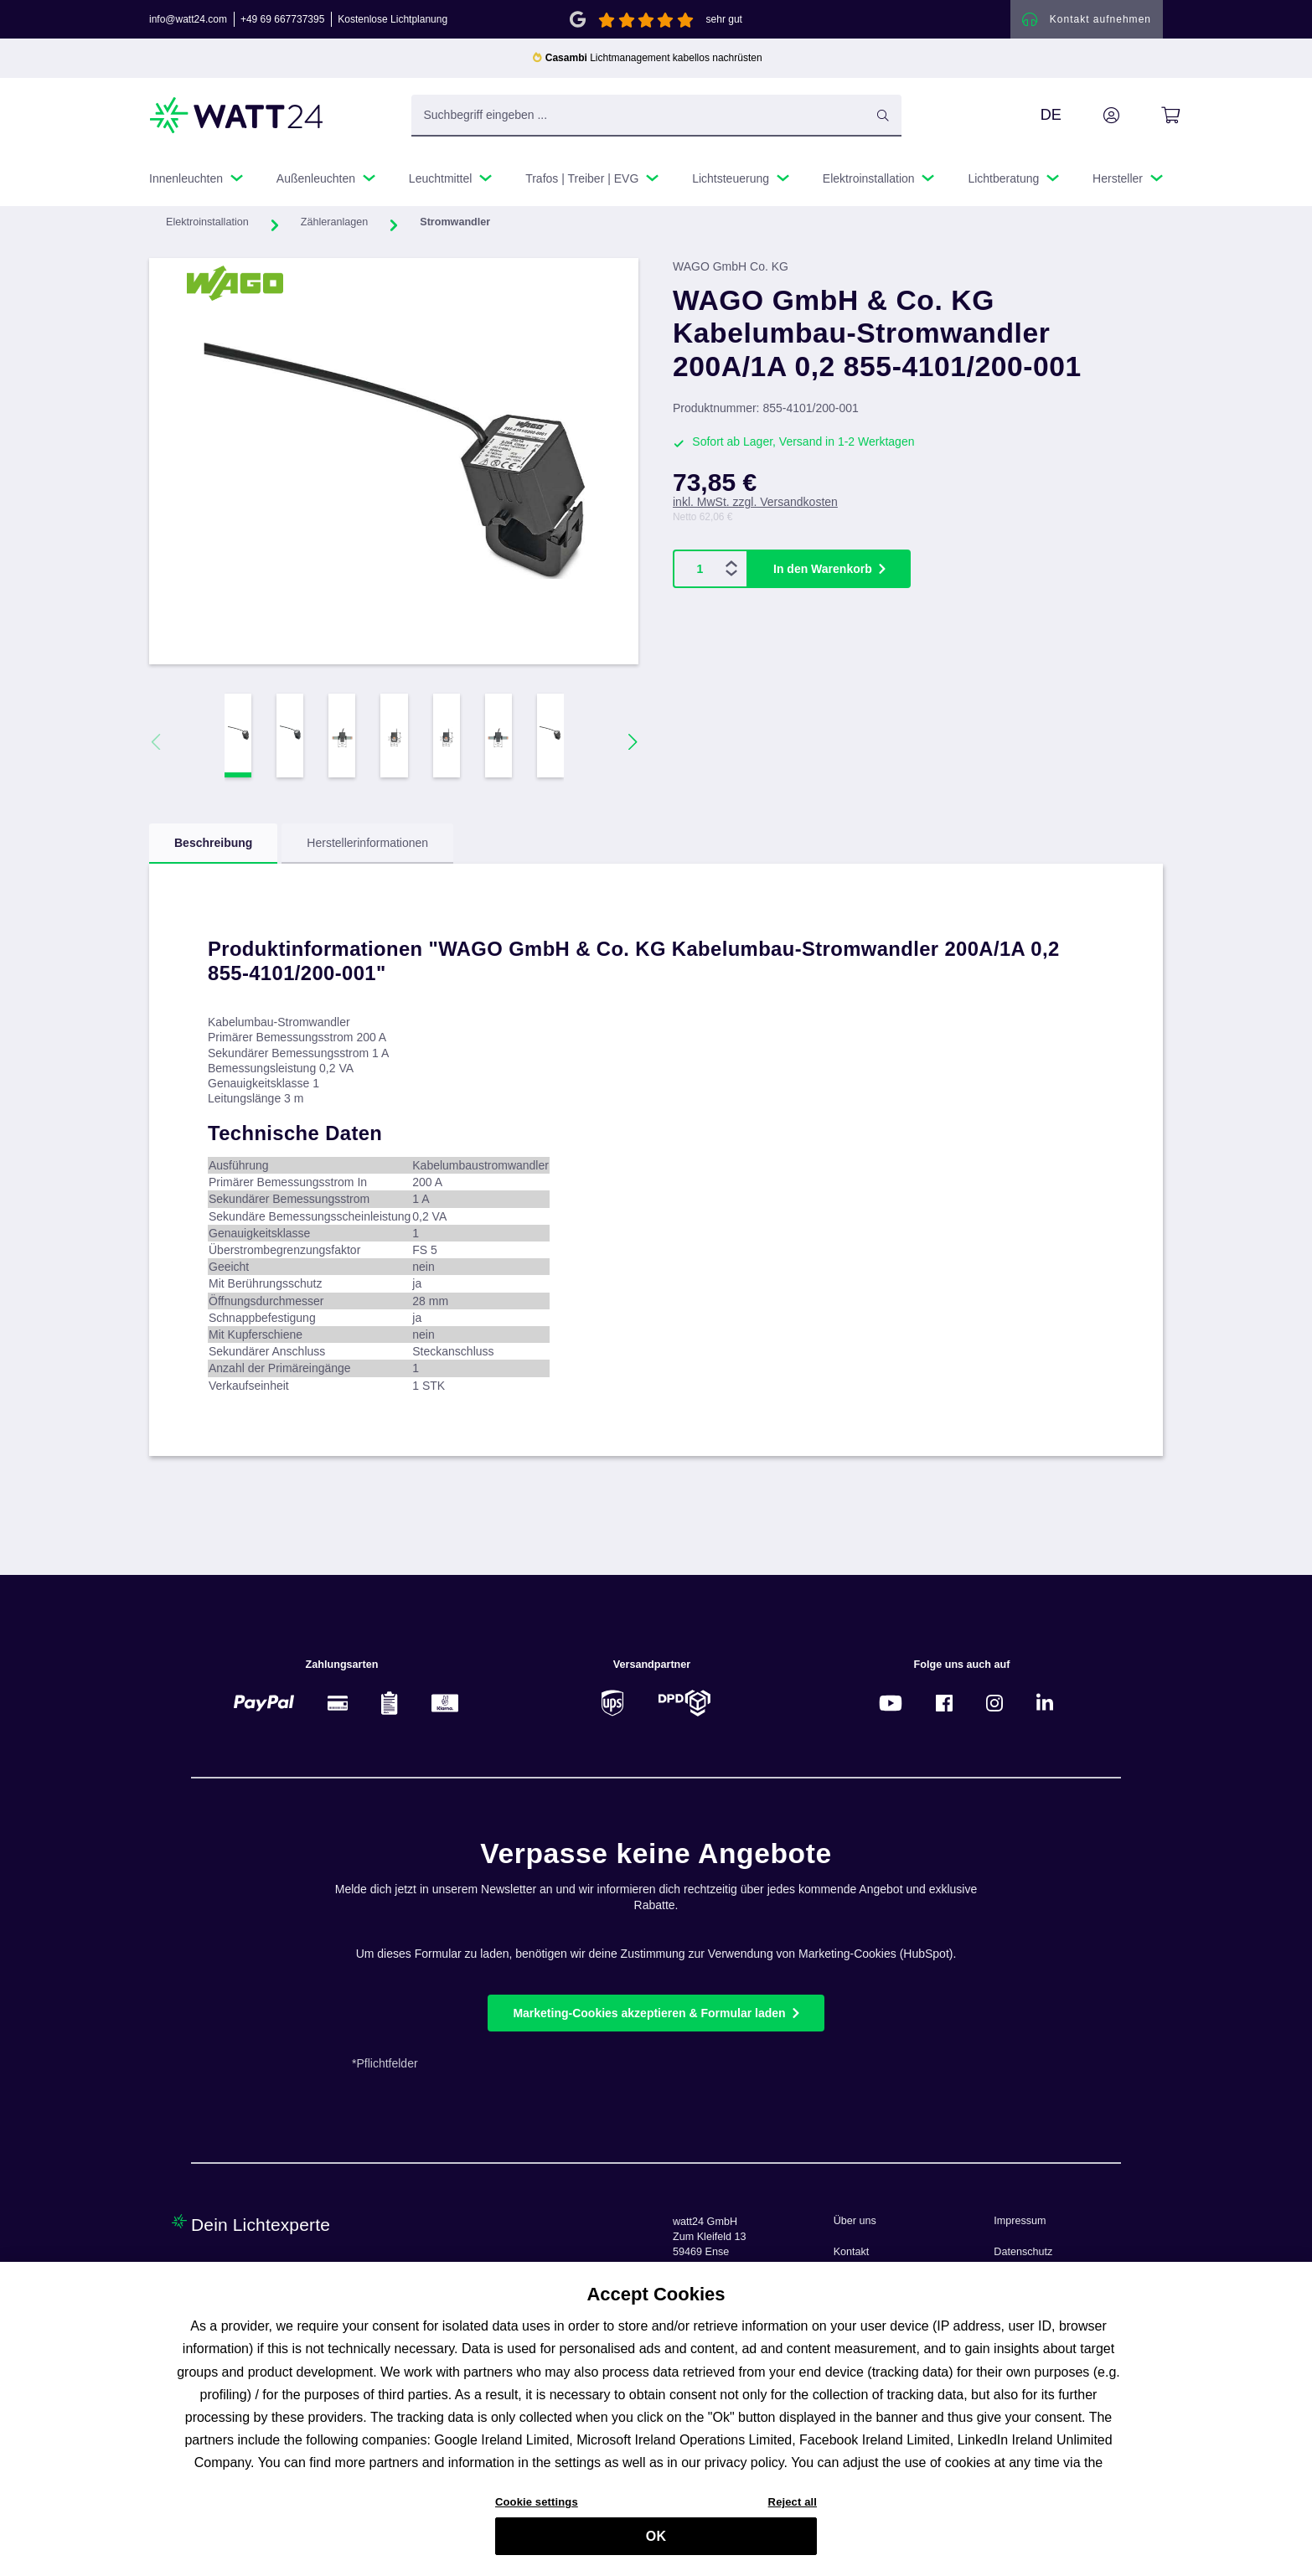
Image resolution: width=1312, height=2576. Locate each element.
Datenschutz (1023, 2252)
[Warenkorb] (1151, 116)
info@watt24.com (188, 20)
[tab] (213, 845)
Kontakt (852, 2252)
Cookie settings (536, 2508)
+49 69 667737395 (282, 20)
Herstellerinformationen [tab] (367, 844)
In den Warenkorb (822, 570)
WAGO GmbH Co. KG (730, 268)
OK (656, 2543)
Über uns (855, 2221)
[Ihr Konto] (1092, 116)
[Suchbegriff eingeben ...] (656, 116)
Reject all (792, 2508)
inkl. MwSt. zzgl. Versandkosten (755, 503)
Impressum (1020, 2221)
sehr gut (724, 20)
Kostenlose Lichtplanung (392, 20)
